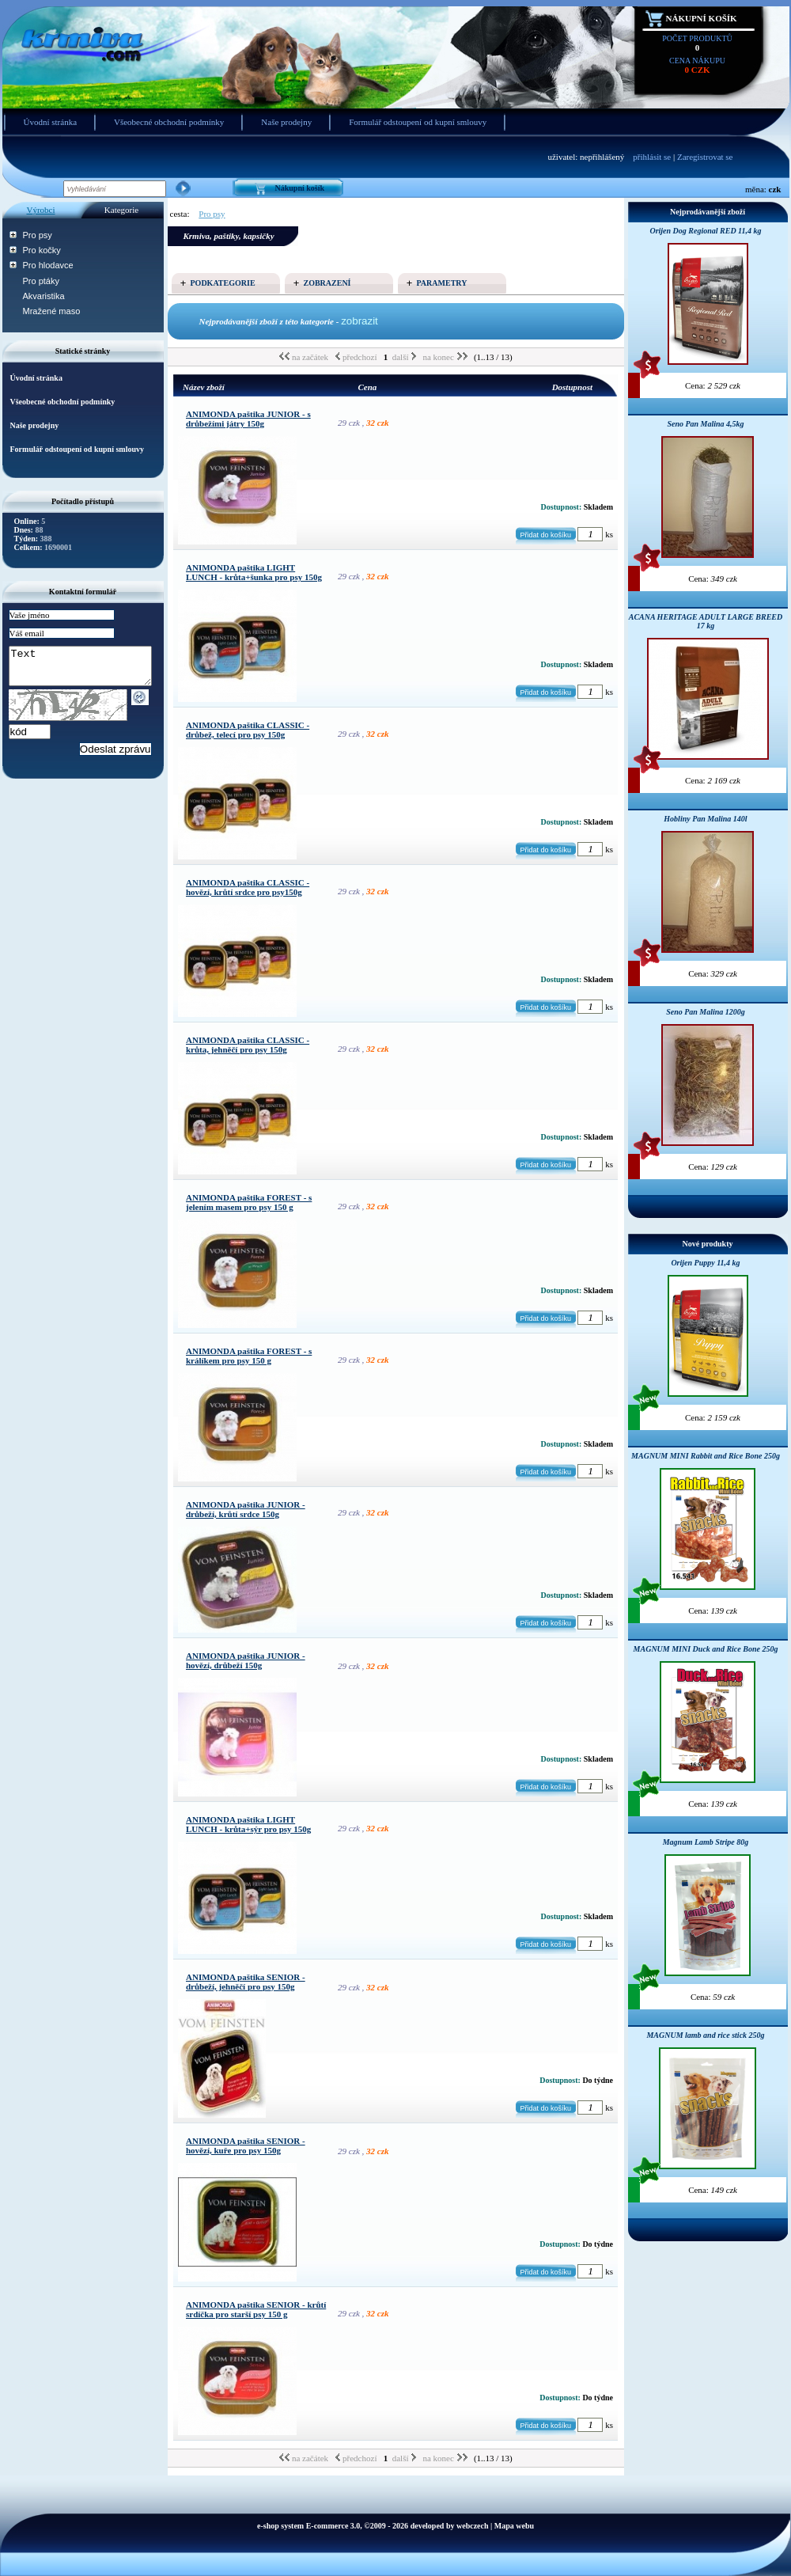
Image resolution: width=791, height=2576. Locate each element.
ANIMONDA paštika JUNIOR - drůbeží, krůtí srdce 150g (245, 1509)
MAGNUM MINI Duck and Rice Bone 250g (706, 1649)
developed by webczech (450, 2525)
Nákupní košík (701, 18)
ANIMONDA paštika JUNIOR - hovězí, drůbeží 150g (245, 1660)
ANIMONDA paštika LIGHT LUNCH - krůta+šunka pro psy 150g (254, 572)
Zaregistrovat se (705, 156)
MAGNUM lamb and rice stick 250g (705, 2035)
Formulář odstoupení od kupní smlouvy (417, 122)
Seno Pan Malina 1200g (705, 1011)
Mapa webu (514, 2525)
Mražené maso (52, 311)
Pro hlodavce (48, 265)
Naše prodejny (286, 122)
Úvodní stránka (51, 122)
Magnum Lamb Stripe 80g (706, 1842)
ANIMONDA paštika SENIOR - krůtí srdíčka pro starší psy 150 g (256, 2309)
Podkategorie (223, 283)
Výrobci (40, 209)
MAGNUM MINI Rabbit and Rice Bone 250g (705, 1455)
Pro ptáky (41, 281)
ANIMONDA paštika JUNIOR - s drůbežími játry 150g (248, 418)
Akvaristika (44, 296)
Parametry (442, 283)
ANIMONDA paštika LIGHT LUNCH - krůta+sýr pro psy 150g (248, 1824)
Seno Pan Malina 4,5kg (705, 423)
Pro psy (37, 235)
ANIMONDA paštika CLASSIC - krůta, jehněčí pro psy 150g (247, 1044)
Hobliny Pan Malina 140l (705, 818)
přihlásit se (652, 156)
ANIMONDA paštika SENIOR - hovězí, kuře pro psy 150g (245, 2145)
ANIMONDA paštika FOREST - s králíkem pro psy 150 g (249, 1355)
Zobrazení (327, 283)
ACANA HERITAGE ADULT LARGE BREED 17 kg (706, 621)
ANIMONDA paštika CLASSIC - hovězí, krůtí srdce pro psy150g (247, 887)
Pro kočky (42, 250)
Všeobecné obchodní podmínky (169, 122)
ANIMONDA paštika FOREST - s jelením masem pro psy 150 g (249, 1202)
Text (88, 669)
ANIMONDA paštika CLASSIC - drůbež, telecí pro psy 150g (247, 729)
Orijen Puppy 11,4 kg (705, 1262)
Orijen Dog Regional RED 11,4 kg (705, 230)
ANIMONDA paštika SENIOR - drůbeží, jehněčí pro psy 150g (245, 1981)
